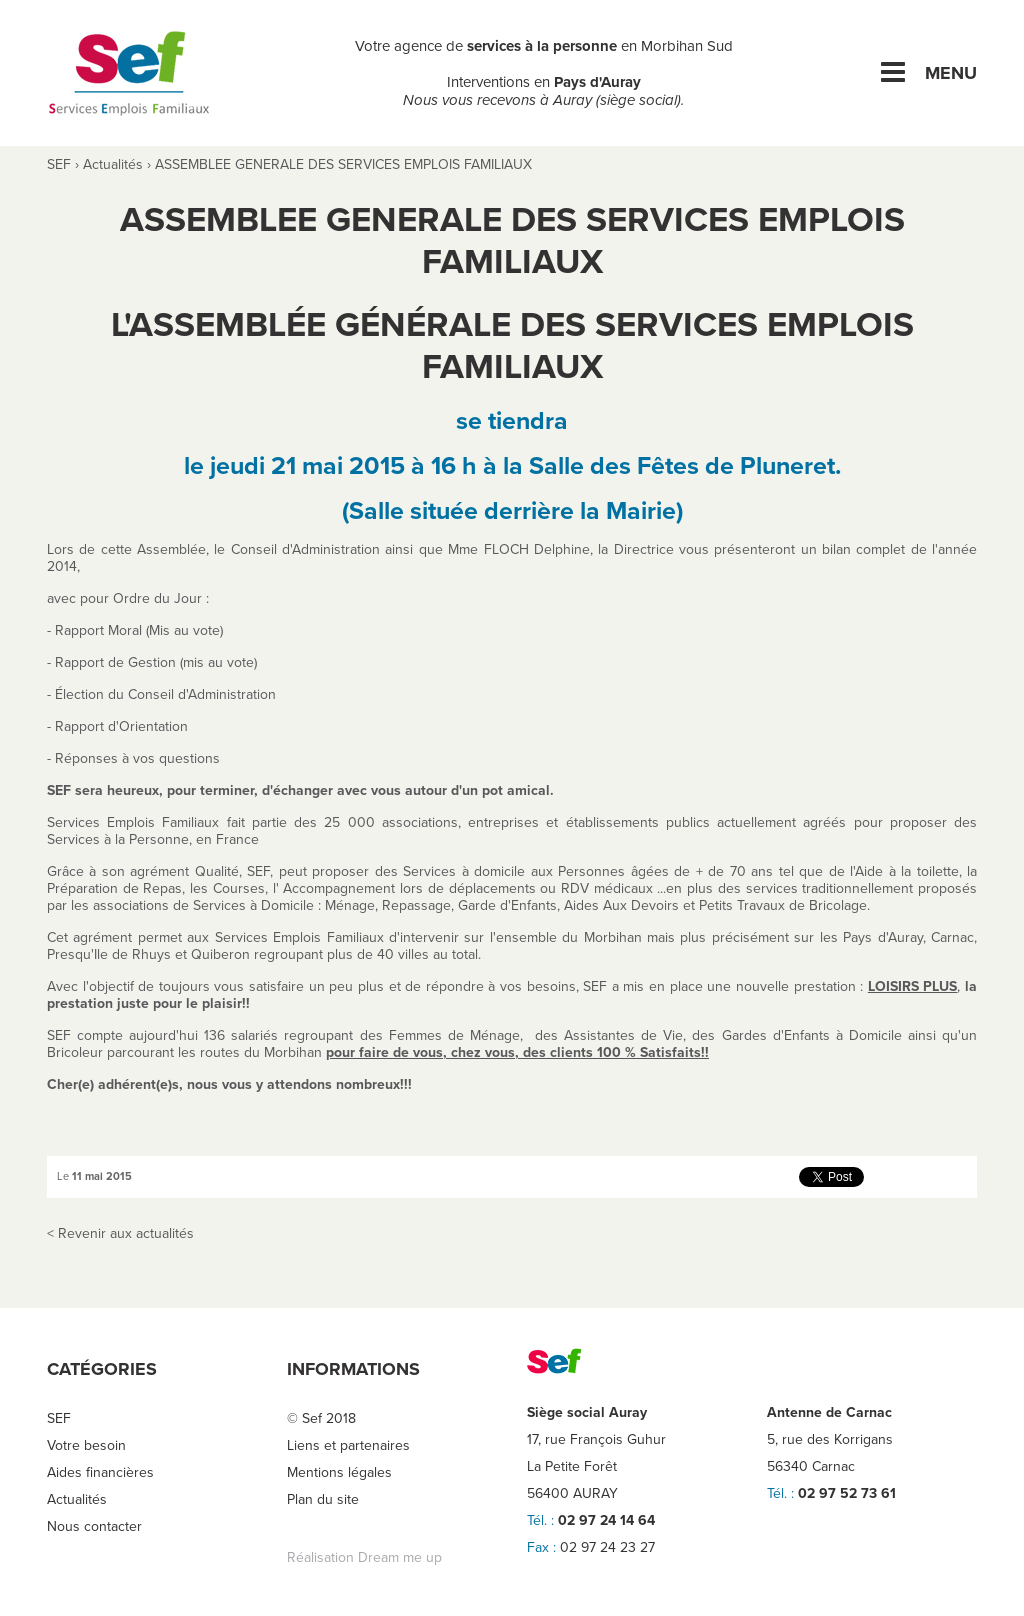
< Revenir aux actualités (120, 1233)
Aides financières (100, 1472)
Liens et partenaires (348, 1445)
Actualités (113, 164)
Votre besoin (86, 1445)
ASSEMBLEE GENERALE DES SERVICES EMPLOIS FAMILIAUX (343, 164)
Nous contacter (94, 1526)
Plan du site (323, 1499)
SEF (59, 164)
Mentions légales (339, 1472)
